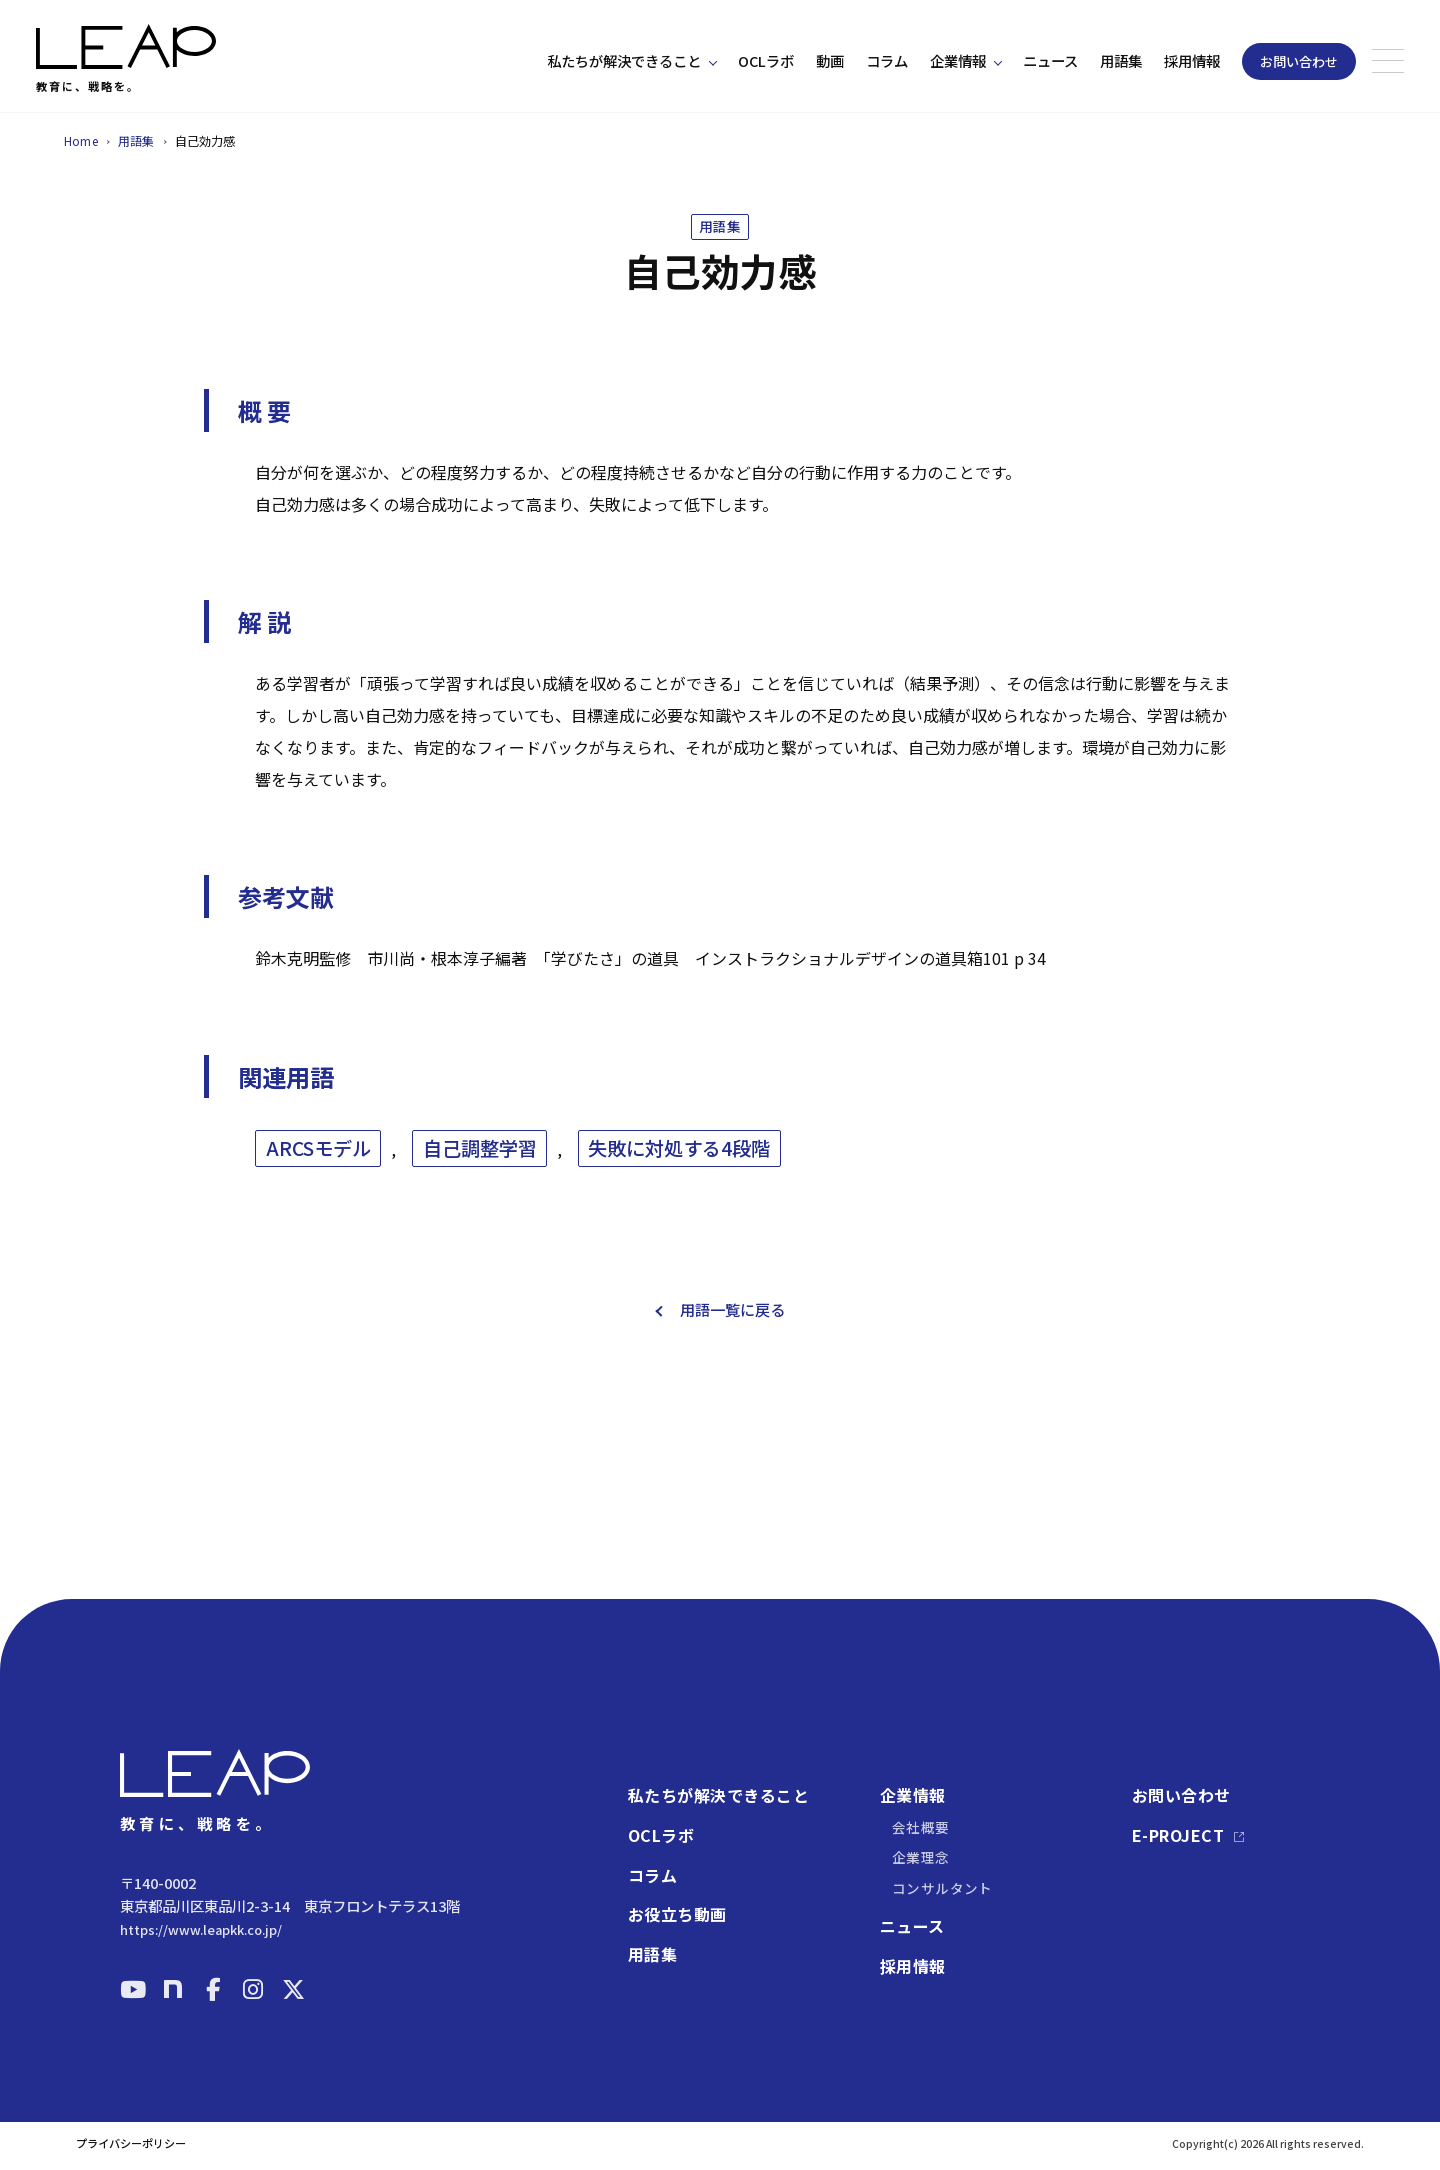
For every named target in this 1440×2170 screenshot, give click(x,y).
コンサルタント (942, 1888)
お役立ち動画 (677, 1915)
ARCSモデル (318, 1160)
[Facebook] (213, 1989)
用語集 (1121, 60)
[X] (293, 1989)
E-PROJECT (1178, 1836)
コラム (887, 60)
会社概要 (921, 1827)
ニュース (1050, 60)
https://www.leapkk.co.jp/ (201, 1929)
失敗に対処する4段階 (679, 1160)
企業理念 (921, 1857)
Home (81, 140)
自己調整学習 (480, 1160)
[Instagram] (253, 1989)
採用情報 (1192, 60)
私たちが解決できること (624, 60)
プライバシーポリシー (131, 2143)
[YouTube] (133, 1989)
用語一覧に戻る (732, 1322)
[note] (173, 1989)
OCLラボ (766, 60)
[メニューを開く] (1388, 61)
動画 (830, 60)
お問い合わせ (1299, 61)
